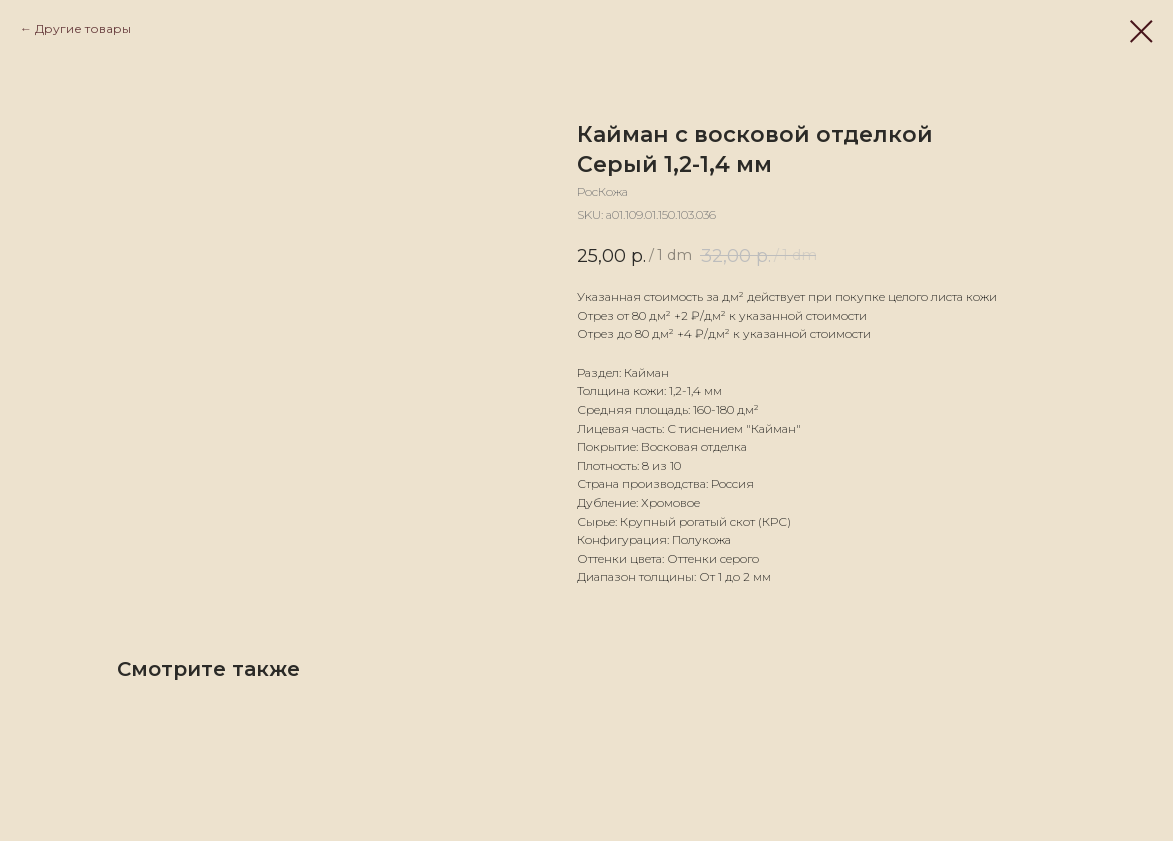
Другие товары (83, 28)
